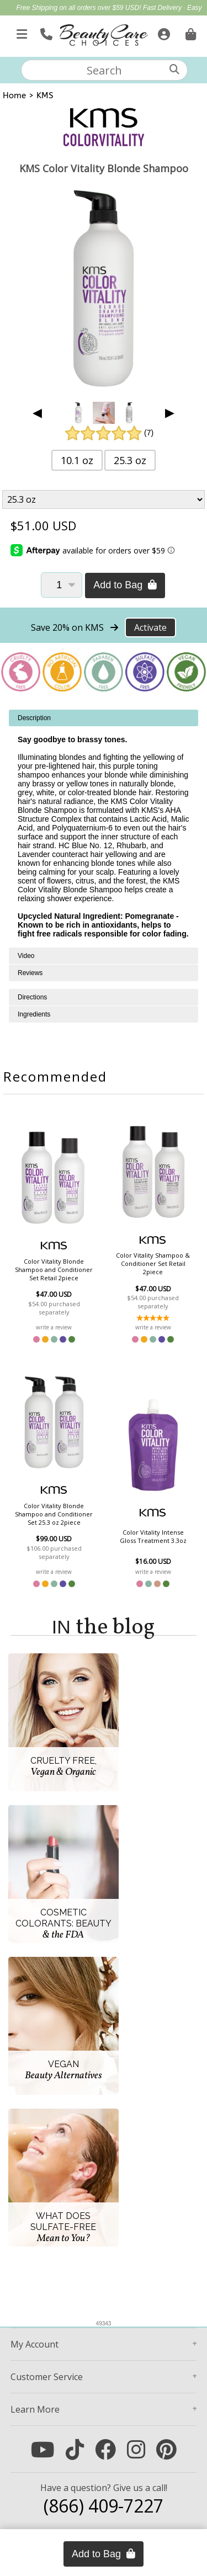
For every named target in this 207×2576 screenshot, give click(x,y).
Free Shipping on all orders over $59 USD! (79, 8)
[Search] (174, 69)
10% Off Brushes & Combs (121, 20)
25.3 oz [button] (130, 460)
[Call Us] (45, 32)
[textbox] (104, 70)
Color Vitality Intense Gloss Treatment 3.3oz (153, 1536)
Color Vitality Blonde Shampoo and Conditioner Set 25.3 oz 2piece (54, 1514)
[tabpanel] (103, 829)
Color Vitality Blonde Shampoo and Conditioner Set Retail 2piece (54, 1269)
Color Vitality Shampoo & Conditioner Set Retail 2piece (153, 1263)
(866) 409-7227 (103, 2506)
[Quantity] (61, 585)
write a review (54, 1327)
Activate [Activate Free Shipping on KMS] (150, 627)
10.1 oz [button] (77, 460)
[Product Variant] (103, 499)
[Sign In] (163, 32)
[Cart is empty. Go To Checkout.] (189, 32)
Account (34, 2344)
